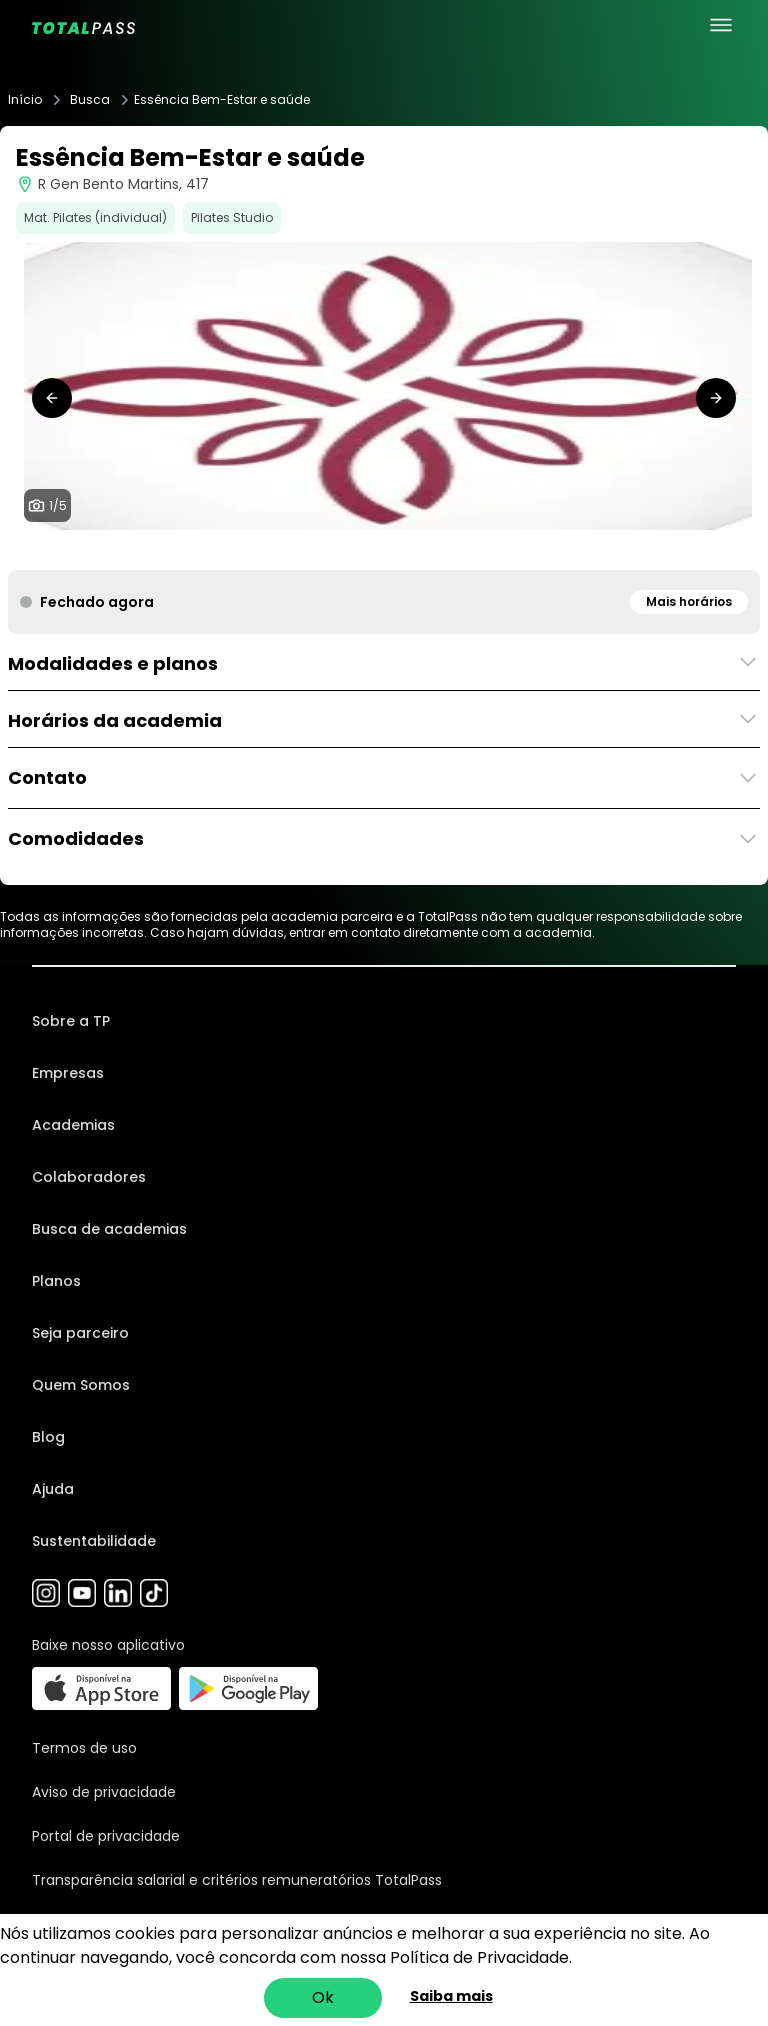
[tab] (352, 550)
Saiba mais (451, 1996)
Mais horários (689, 601)
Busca (90, 100)
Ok (323, 1997)
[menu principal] (721, 25)
